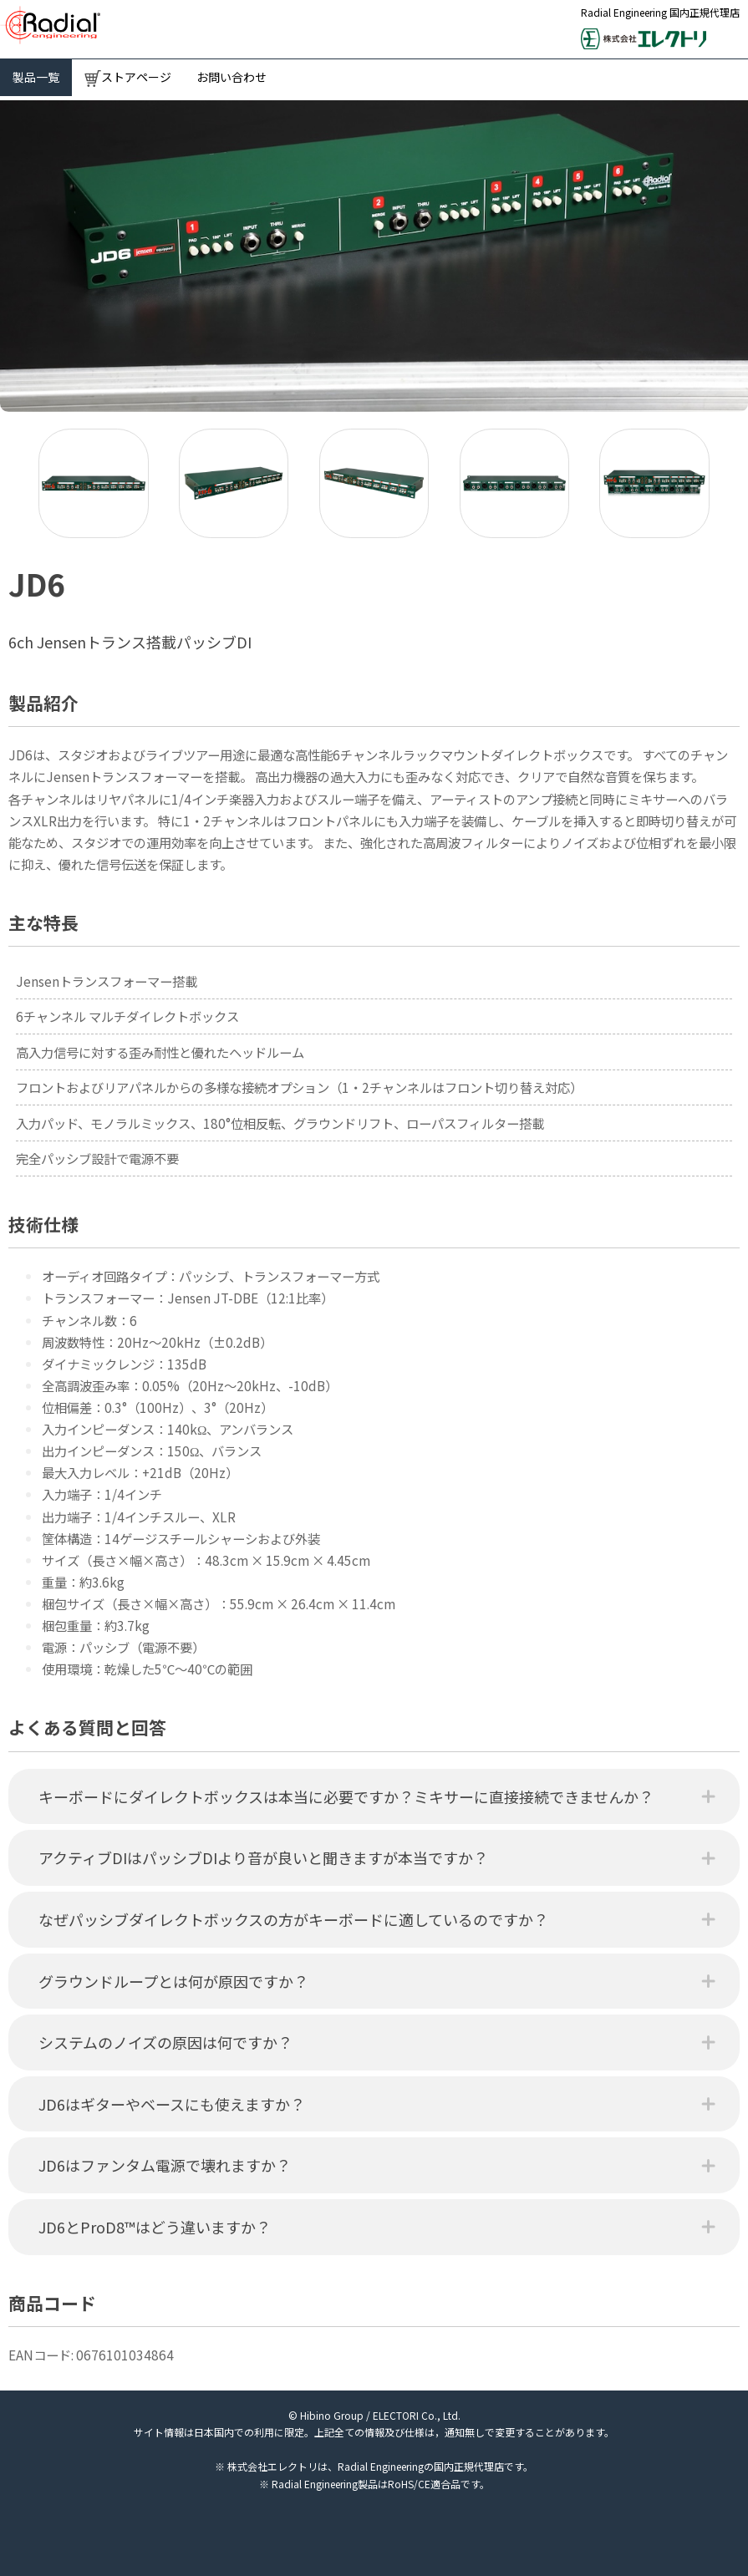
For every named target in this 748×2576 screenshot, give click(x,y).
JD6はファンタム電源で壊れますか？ (164, 2165)
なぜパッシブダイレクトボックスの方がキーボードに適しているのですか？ (293, 1919)
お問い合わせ (231, 77)
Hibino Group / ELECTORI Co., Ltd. (380, 2415)
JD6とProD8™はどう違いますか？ (154, 2227)
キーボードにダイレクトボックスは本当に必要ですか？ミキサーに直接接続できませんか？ (346, 1796)
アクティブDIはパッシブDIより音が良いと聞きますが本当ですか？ (263, 1857)
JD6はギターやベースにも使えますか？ (171, 2104)
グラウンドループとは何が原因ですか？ (173, 1981)
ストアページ (127, 78)
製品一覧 (36, 77)
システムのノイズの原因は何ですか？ (165, 2042)
